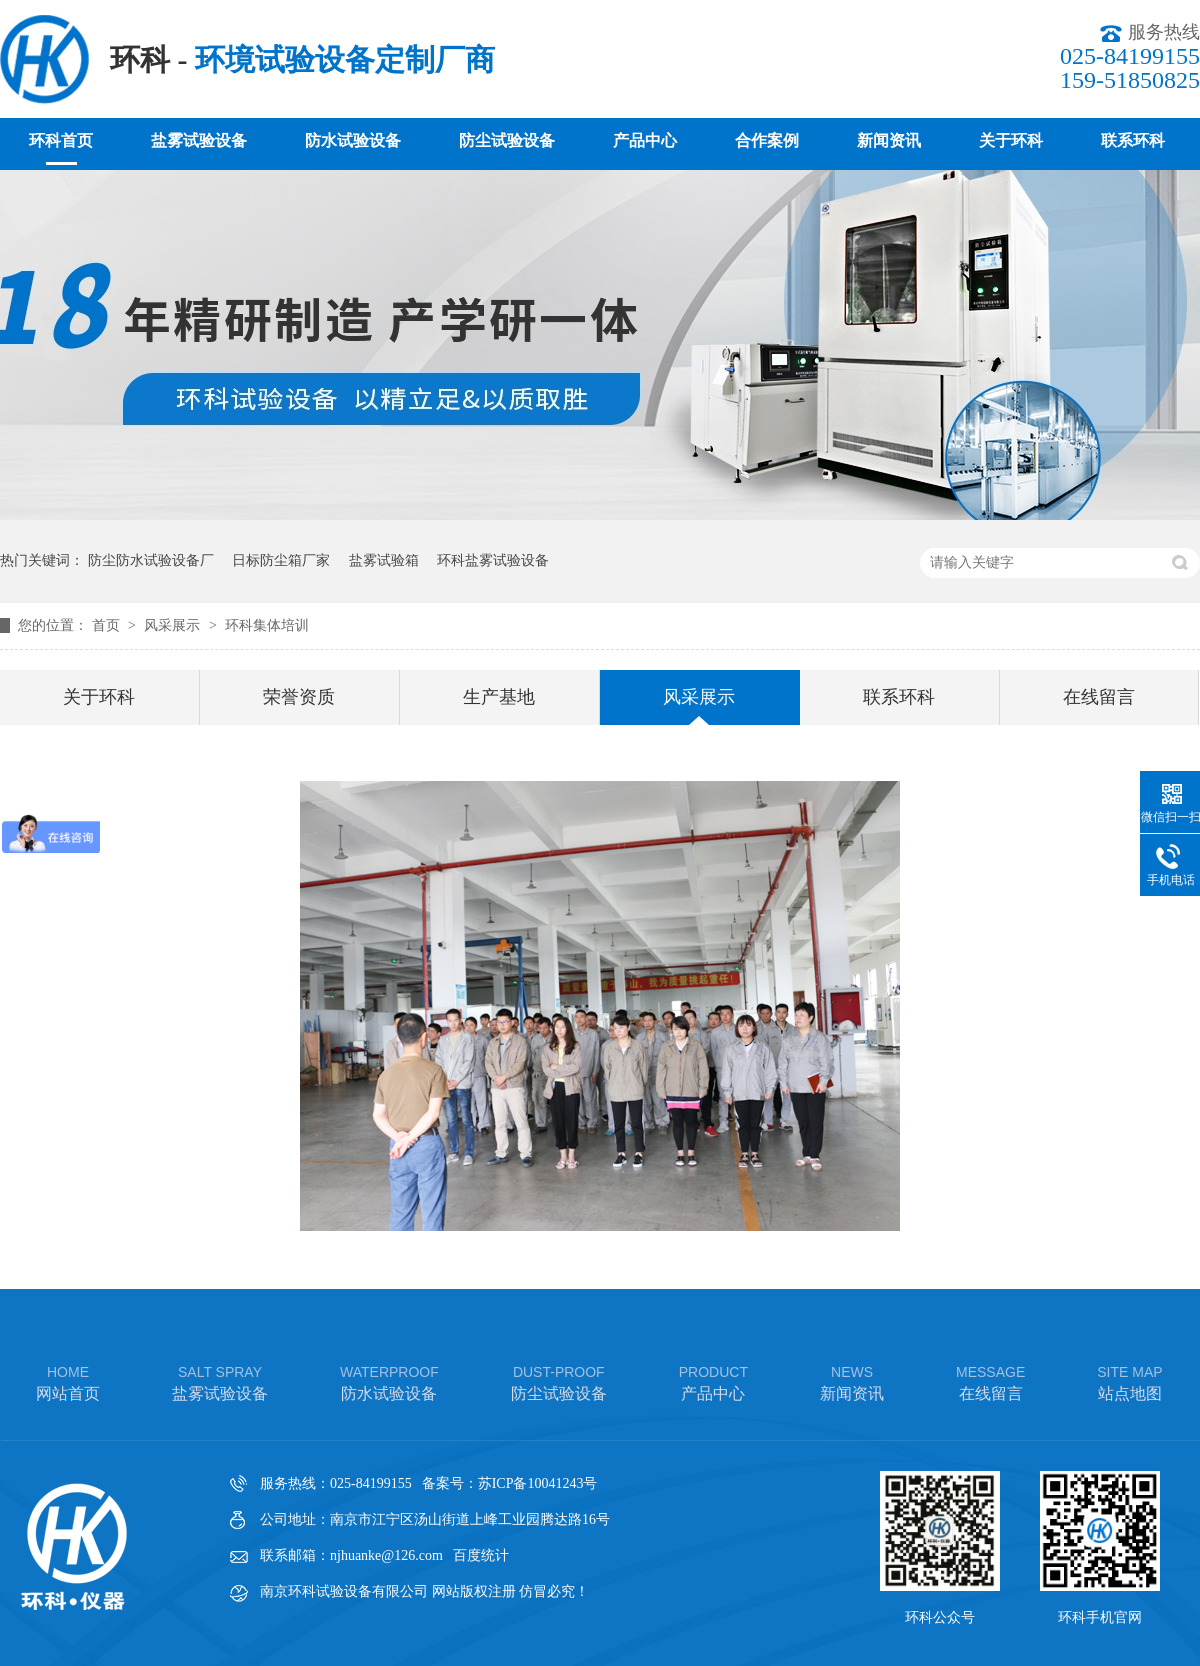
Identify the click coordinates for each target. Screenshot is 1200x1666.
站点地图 (1129, 1381)
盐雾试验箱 (384, 560)
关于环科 (1011, 140)
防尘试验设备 (507, 140)
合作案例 (767, 140)
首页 (108, 625)
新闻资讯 (889, 140)
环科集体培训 (267, 625)
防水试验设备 (353, 140)
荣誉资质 (299, 697)
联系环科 (1133, 140)
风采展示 (174, 625)
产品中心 (645, 140)
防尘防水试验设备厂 (151, 560)
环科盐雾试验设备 (493, 560)
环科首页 (61, 140)
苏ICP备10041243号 (538, 1483)
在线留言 (1099, 697)
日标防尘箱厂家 (281, 560)
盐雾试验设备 (199, 140)
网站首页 (68, 1381)
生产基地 (499, 697)
